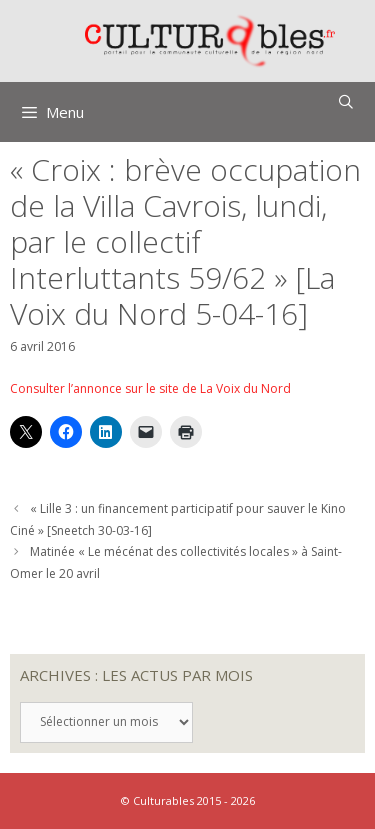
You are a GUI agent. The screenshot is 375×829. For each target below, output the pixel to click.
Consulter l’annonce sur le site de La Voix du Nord (150, 388)
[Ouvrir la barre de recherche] (346, 102)
